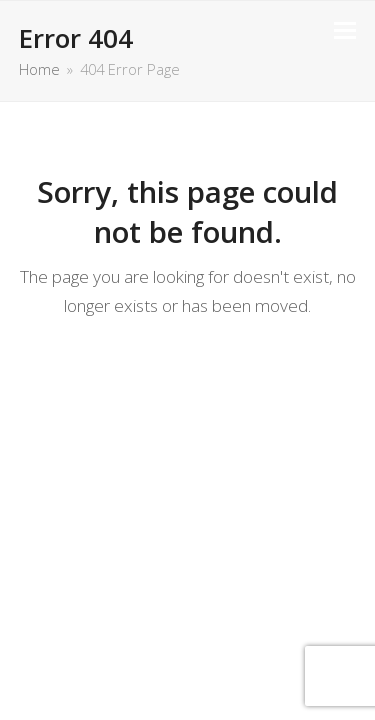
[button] (345, 30)
